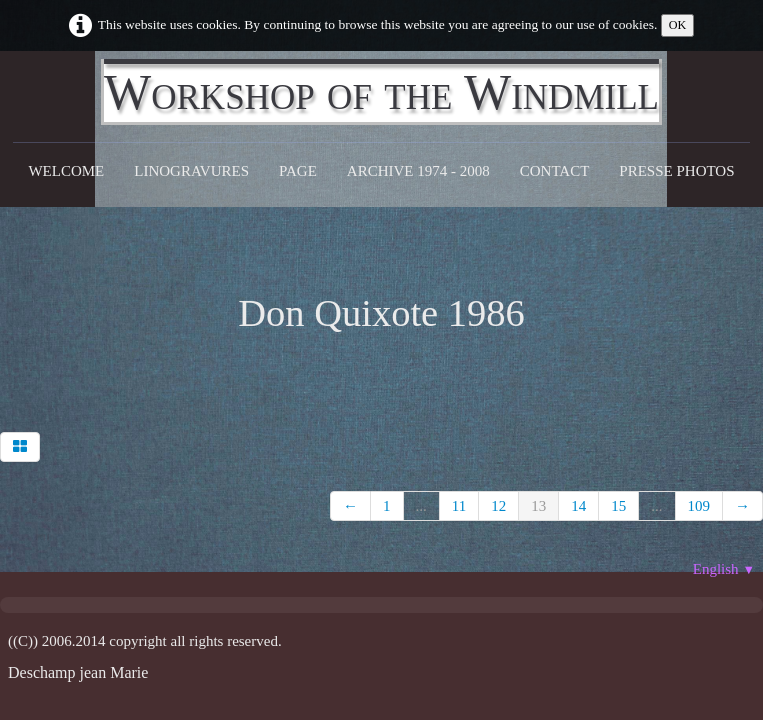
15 (618, 506)
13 (538, 506)
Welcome (66, 171)
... (421, 506)
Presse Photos (676, 171)
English (724, 569)
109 (699, 506)
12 (498, 506)
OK (678, 25)
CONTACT (555, 171)
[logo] (381, 92)
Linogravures (191, 171)
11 (459, 506)
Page (298, 171)
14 (578, 506)
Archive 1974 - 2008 (418, 171)
